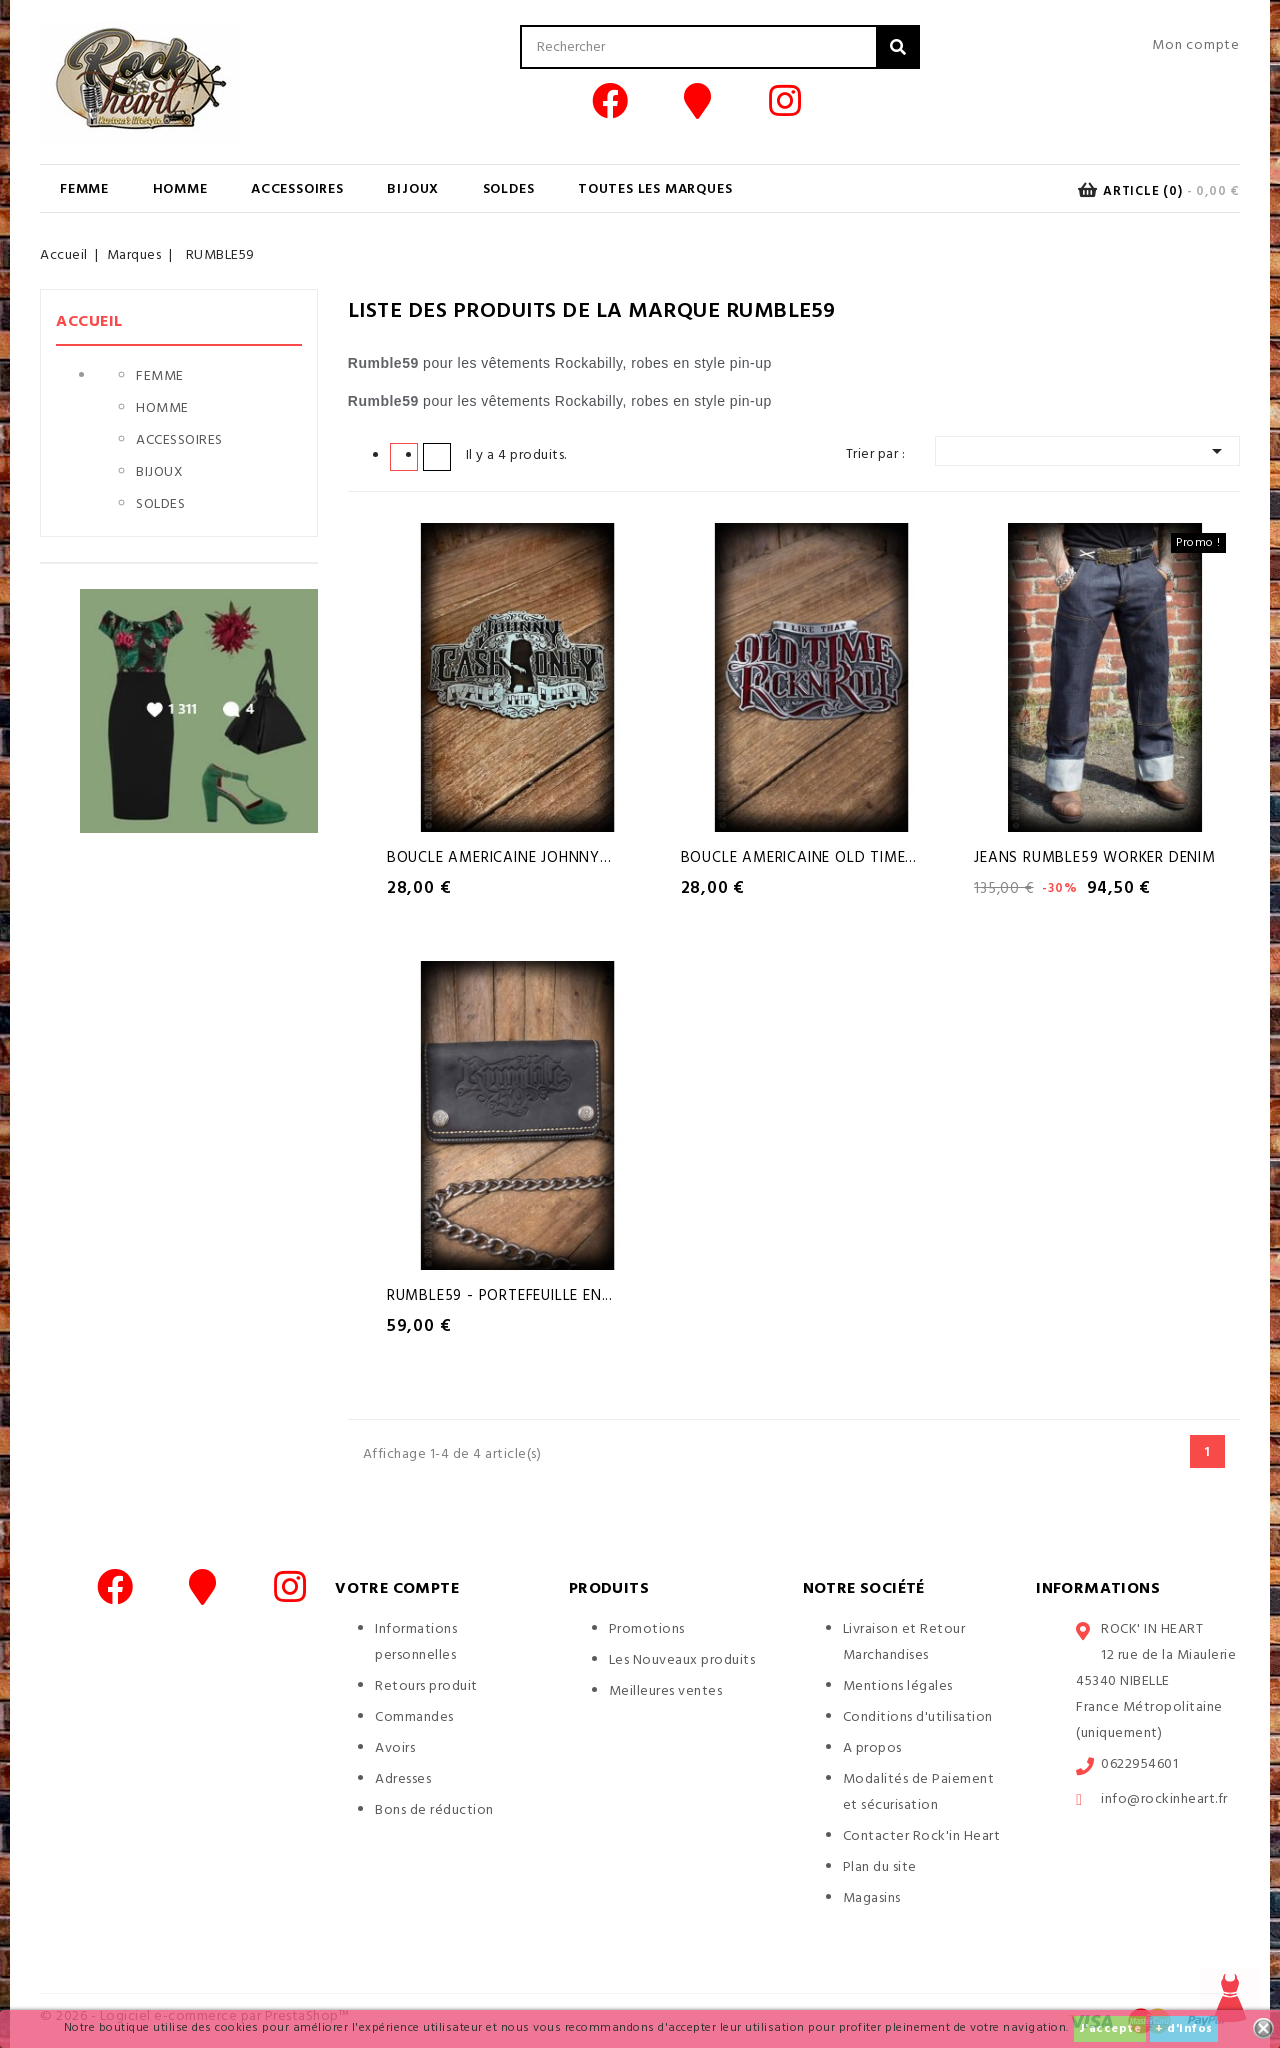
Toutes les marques (655, 189)
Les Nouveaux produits (682, 1660)
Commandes (414, 1717)
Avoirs (395, 1748)
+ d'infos (1184, 2029)
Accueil (89, 322)
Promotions (647, 1629)
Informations (1098, 1589)
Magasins (872, 1898)
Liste (437, 456)
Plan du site (880, 1867)
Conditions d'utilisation (918, 1717)
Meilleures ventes (666, 1691)
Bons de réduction (434, 1810)
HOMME (180, 189)
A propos (872, 1748)
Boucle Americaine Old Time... (799, 858)
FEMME (84, 189)
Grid (404, 456)
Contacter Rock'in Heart (922, 1836)
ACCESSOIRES (297, 189)
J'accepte (1110, 2029)
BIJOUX (413, 189)
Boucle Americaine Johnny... (499, 858)
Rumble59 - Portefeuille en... (500, 1296)
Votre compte (397, 1589)
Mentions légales (898, 1686)
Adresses (403, 1779)
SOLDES (509, 189)
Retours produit (426, 1686)
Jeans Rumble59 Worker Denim (1095, 858)
